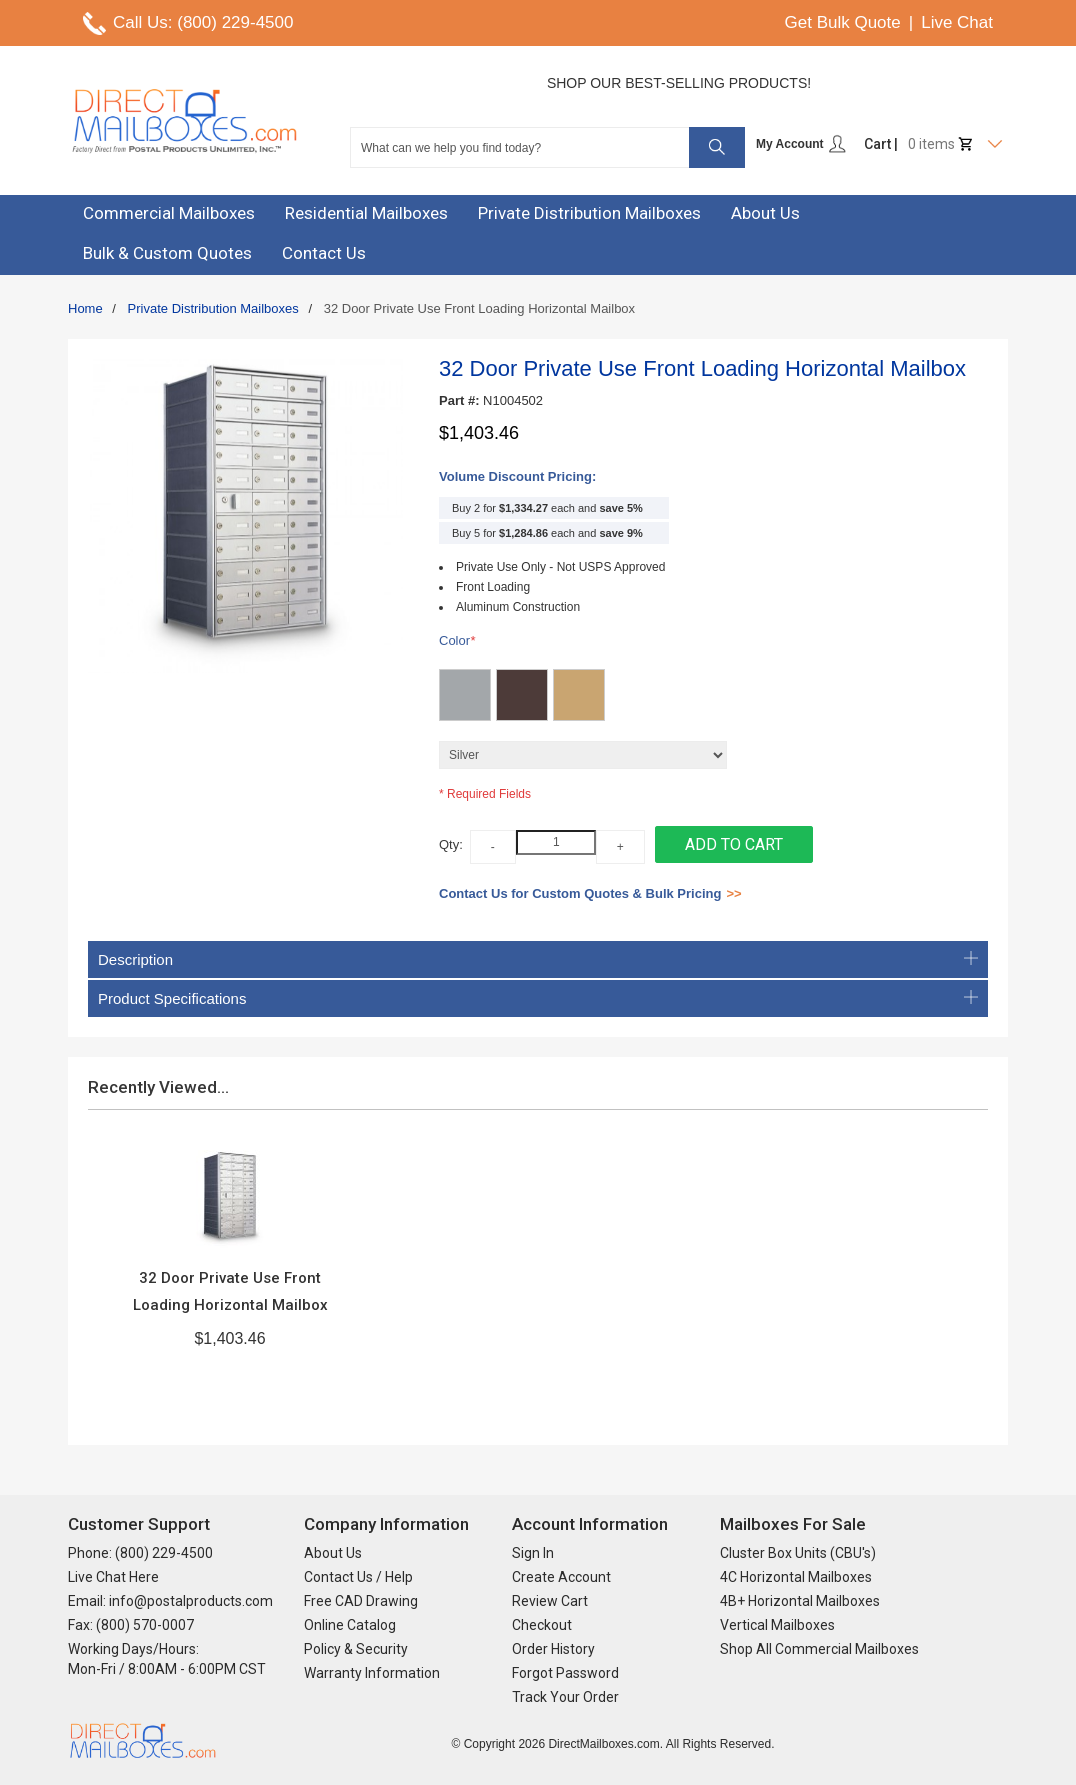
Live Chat (957, 22)
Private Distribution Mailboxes (213, 308)
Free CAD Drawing (361, 1601)
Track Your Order (565, 1697)
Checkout (542, 1625)
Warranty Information (372, 1673)
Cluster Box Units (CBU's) (798, 1553)
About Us (333, 1553)
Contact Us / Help (358, 1577)
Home (85, 308)
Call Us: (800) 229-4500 (203, 22)
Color (457, 641)
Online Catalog (350, 1625)
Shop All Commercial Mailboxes (819, 1649)
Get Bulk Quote (843, 22)
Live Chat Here (113, 1577)
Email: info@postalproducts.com (170, 1601)
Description (538, 959)
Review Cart (550, 1601)
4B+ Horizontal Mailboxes (800, 1601)
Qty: (451, 844)
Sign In (533, 1553)
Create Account (561, 1577)
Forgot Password (565, 1673)
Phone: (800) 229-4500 (140, 1553)
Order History (553, 1649)
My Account (801, 144)
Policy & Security (356, 1649)
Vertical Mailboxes (777, 1625)
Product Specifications (538, 998)
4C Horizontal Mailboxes (796, 1577)
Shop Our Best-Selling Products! (679, 83)
